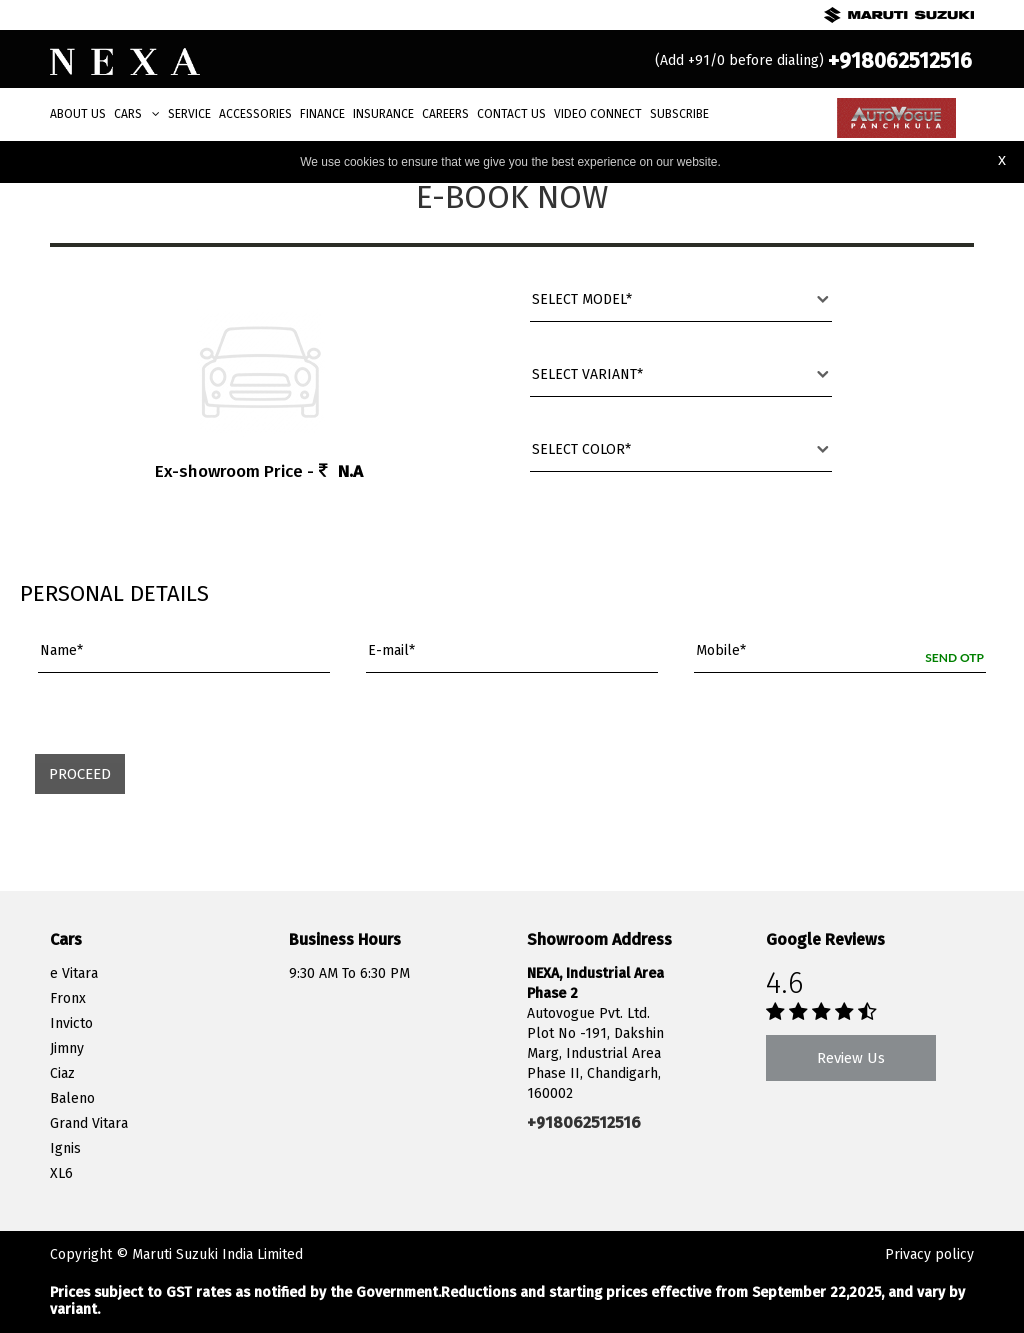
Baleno (72, 1098)
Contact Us (511, 114)
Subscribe (679, 114)
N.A (350, 471)
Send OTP (954, 657)
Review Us (851, 1058)
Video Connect (598, 114)
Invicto (71, 1023)
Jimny (67, 1048)
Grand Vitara (89, 1123)
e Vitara (74, 973)
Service (189, 114)
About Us (78, 114)
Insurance (383, 114)
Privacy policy (929, 1254)
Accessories (255, 114)
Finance (322, 114)
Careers (445, 114)
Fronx (68, 998)
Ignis (65, 1148)
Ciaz (62, 1073)
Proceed (80, 774)
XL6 (61, 1173)
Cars (137, 114)
